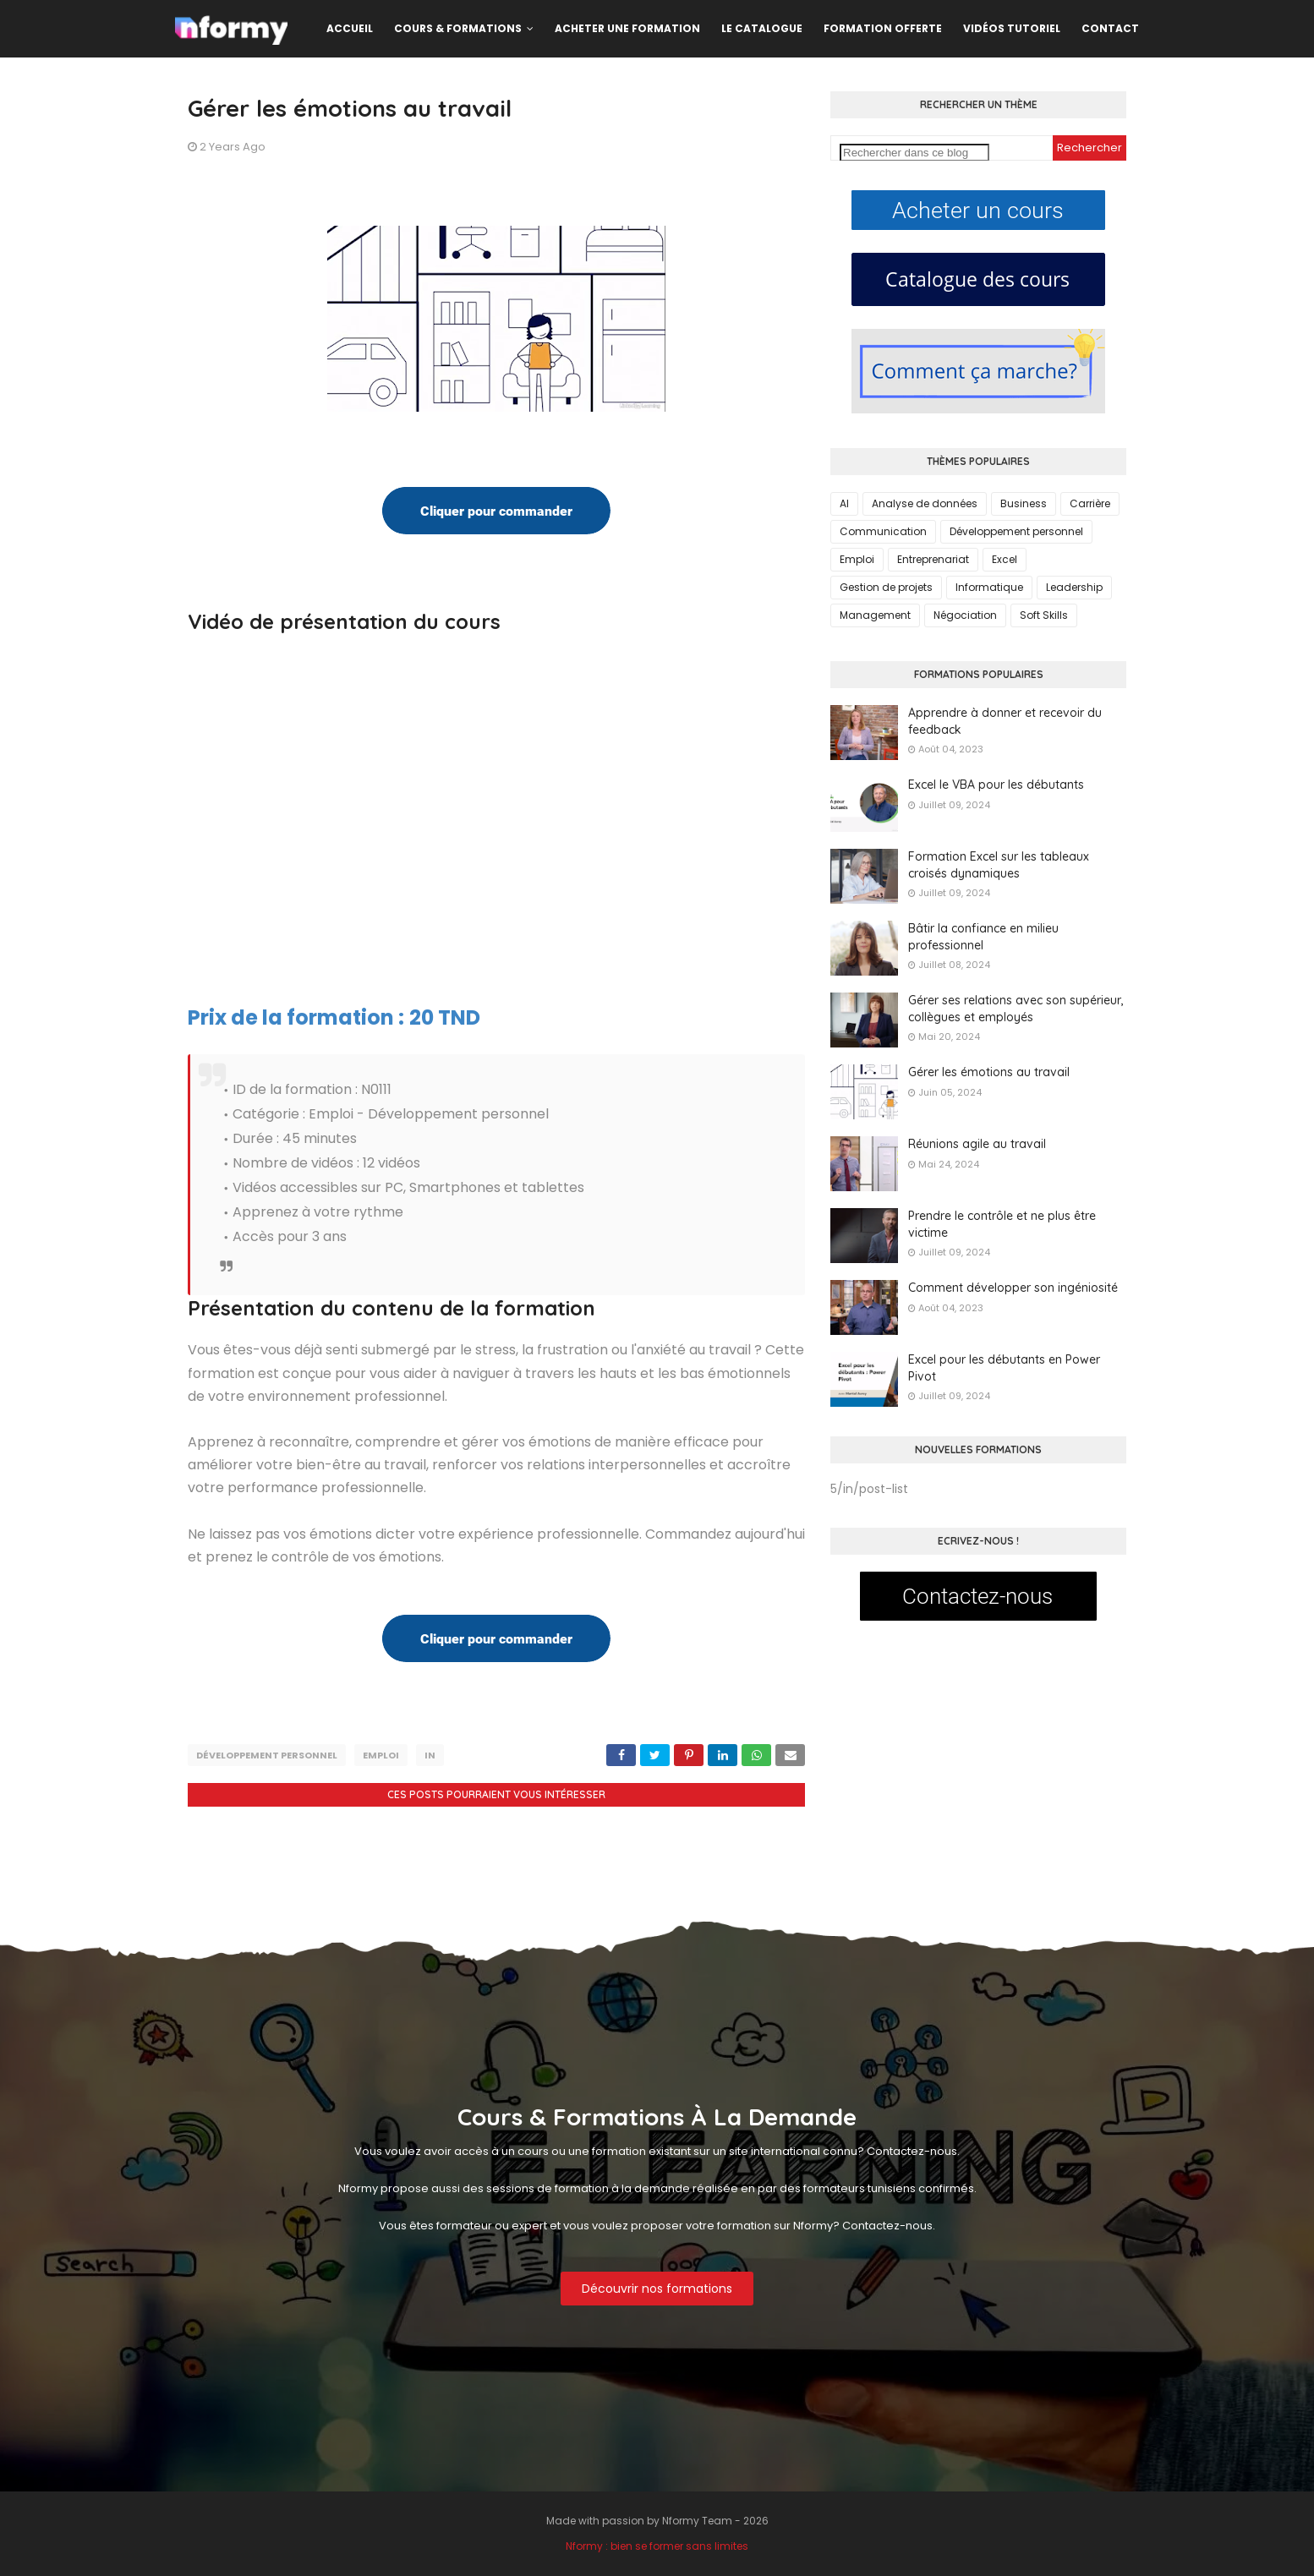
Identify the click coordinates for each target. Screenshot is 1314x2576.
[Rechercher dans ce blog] (914, 152)
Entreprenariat (933, 559)
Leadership (1074, 587)
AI (844, 503)
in (429, 1755)
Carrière (1090, 503)
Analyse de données (924, 503)
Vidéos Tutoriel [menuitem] (1011, 28)
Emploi (381, 1755)
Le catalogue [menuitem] (761, 28)
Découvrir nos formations (657, 2288)
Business (1023, 503)
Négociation (965, 615)
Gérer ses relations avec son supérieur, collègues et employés (1016, 1009)
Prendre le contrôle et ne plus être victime (1002, 1224)
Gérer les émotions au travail (989, 1072)
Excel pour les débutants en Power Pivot (1004, 1368)
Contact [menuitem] (1110, 28)
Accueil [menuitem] (349, 28)
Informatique (989, 587)
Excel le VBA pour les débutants (996, 784)
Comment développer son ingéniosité (1013, 1287)
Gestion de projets (886, 587)
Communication (883, 531)
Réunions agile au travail (977, 1143)
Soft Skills (1044, 615)
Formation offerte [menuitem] (883, 28)
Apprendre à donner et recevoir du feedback (1005, 721)
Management (875, 615)
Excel (1004, 559)
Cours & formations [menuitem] (458, 28)
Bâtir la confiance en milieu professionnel (983, 937)
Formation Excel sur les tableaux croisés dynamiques (998, 865)
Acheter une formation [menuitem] (627, 28)
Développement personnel (266, 1755)
